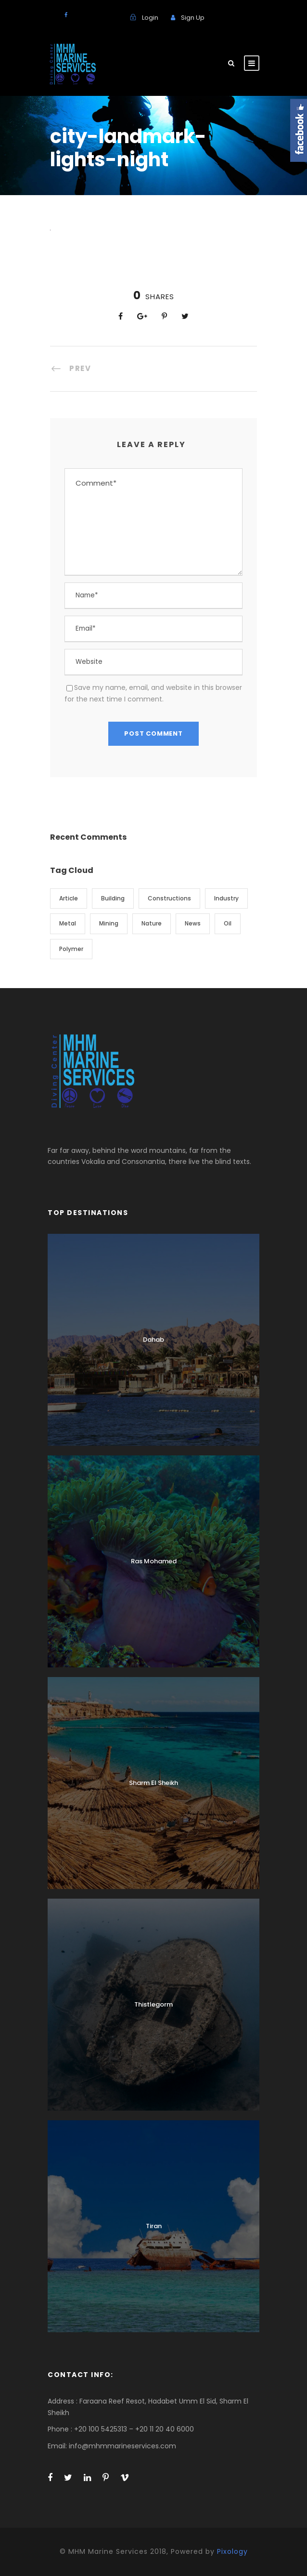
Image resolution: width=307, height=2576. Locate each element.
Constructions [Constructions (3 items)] (169, 898)
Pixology (232, 2551)
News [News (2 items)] (193, 923)
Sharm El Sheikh (153, 1782)
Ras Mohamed (154, 1561)
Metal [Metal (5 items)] (67, 923)
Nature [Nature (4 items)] (151, 923)
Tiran (154, 2226)
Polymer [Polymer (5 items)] (71, 949)
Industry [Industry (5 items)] (226, 898)
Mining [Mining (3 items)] (108, 923)
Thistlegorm (153, 2004)
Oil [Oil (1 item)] (227, 923)
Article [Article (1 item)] (68, 898)
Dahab (153, 1339)
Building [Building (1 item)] (113, 898)
